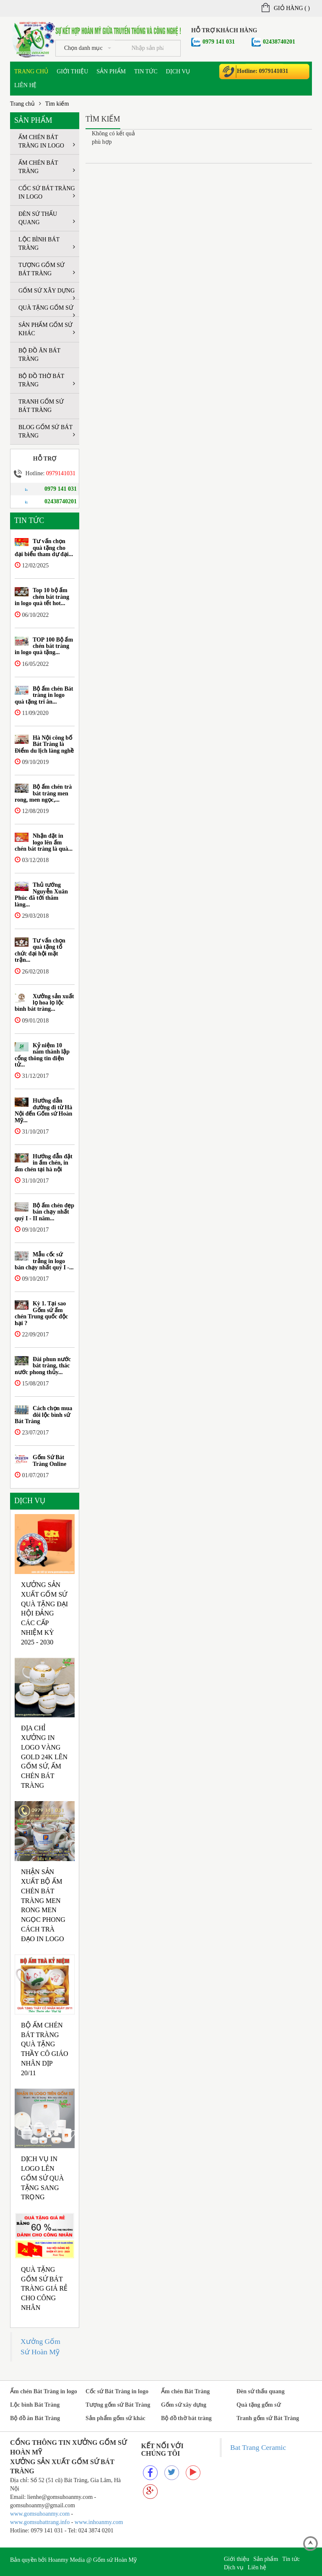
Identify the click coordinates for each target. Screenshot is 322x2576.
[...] (148, 48)
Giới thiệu (72, 71)
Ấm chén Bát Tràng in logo (46, 141)
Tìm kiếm (57, 104)
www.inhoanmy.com (99, 2522)
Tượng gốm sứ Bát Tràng (46, 269)
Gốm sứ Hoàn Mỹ (115, 2560)
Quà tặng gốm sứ (46, 310)
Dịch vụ (178, 71)
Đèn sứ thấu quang (46, 218)
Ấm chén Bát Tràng (46, 167)
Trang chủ (31, 71)
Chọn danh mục (87, 48)
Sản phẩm (111, 71)
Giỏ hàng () (286, 8)
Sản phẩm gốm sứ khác (46, 329)
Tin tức (145, 71)
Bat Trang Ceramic (258, 2447)
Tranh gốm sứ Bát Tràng (41, 406)
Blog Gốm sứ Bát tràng (46, 431)
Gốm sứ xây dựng (46, 293)
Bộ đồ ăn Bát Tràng (39, 354)
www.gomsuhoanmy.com (40, 2514)
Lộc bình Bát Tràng (46, 243)
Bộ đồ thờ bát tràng (46, 380)
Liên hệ (25, 85)
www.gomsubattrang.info (40, 2522)
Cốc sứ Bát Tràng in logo (46, 192)
